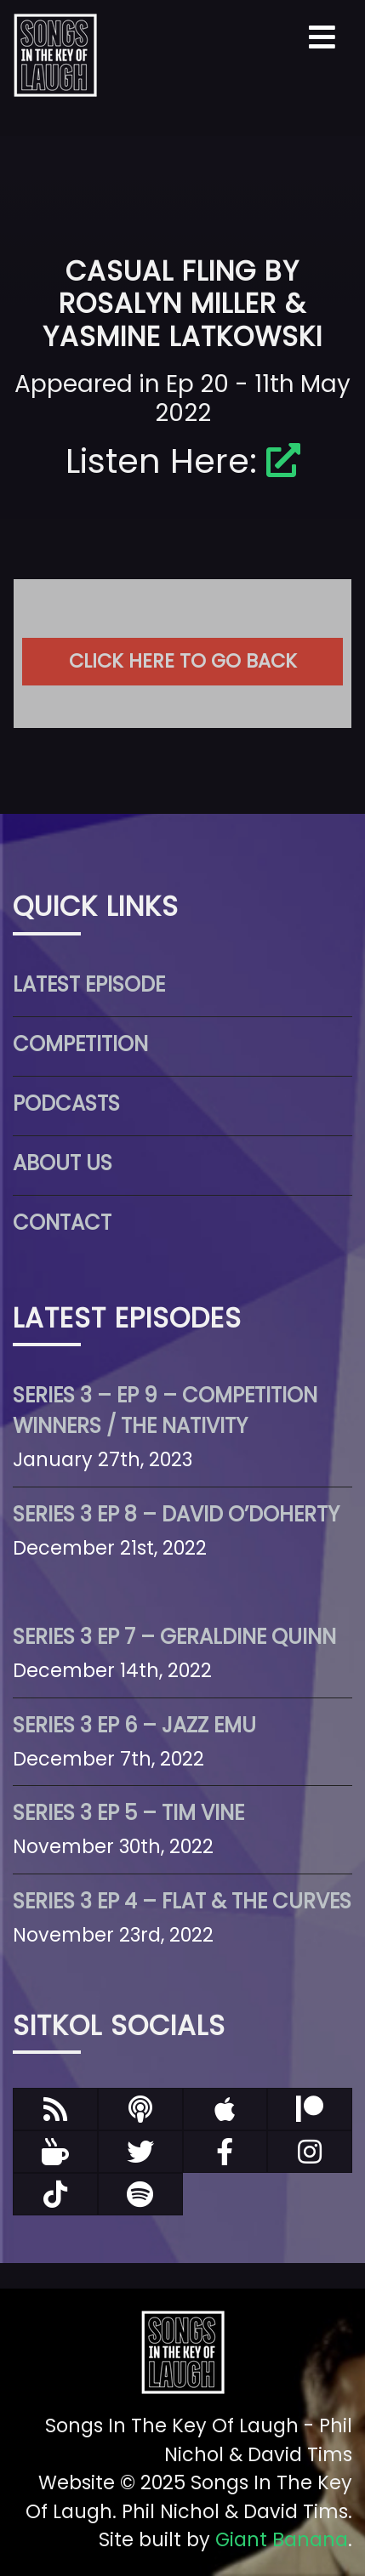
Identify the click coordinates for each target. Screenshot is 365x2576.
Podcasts (66, 1103)
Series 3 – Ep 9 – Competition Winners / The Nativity (165, 1410)
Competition (80, 1044)
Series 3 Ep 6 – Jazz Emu (134, 1725)
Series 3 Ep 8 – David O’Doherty (176, 1514)
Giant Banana (281, 2539)
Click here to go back (183, 660)
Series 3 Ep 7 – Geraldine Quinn (174, 1637)
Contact (62, 1222)
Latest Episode (89, 984)
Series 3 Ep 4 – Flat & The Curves (182, 1901)
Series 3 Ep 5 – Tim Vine (128, 1813)
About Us (62, 1163)
